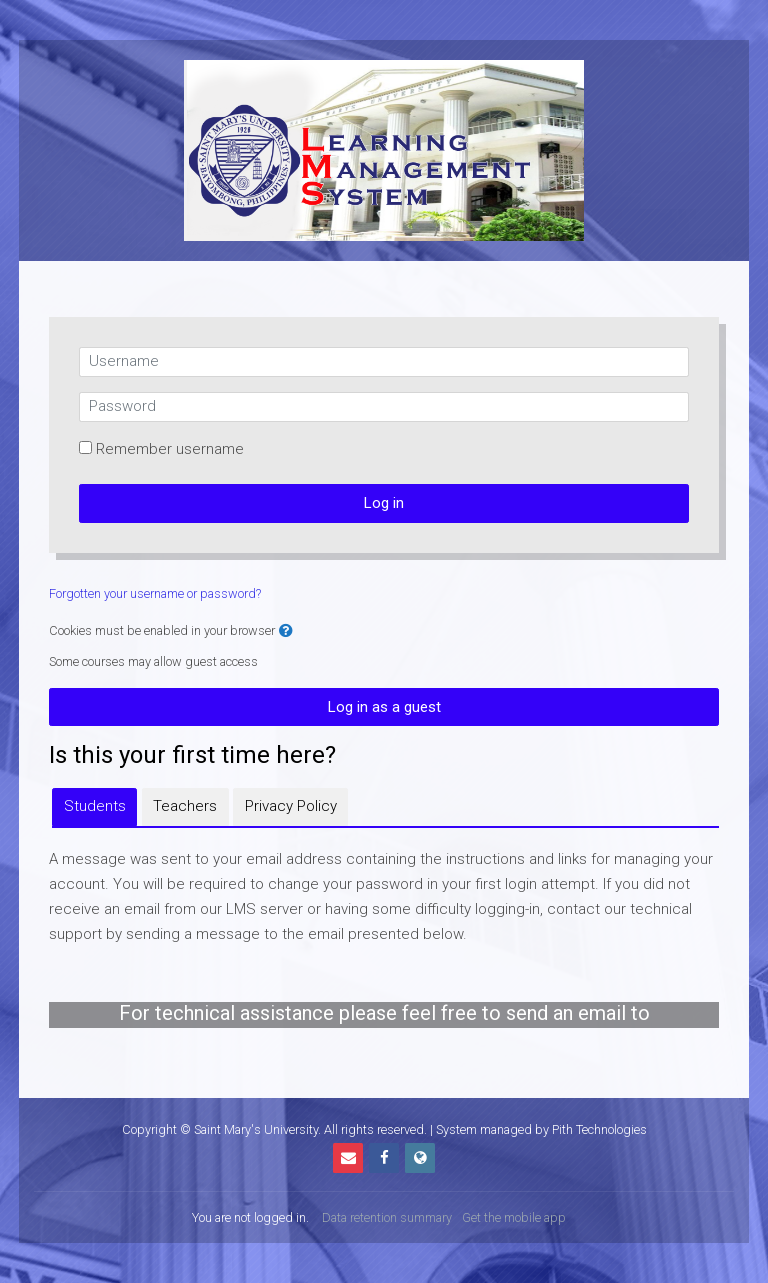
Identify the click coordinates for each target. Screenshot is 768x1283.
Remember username (170, 449)
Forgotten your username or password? (155, 593)
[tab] (94, 807)
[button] (286, 631)
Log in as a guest (384, 707)
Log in (384, 503)
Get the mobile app (514, 1217)
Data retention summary (387, 1217)
